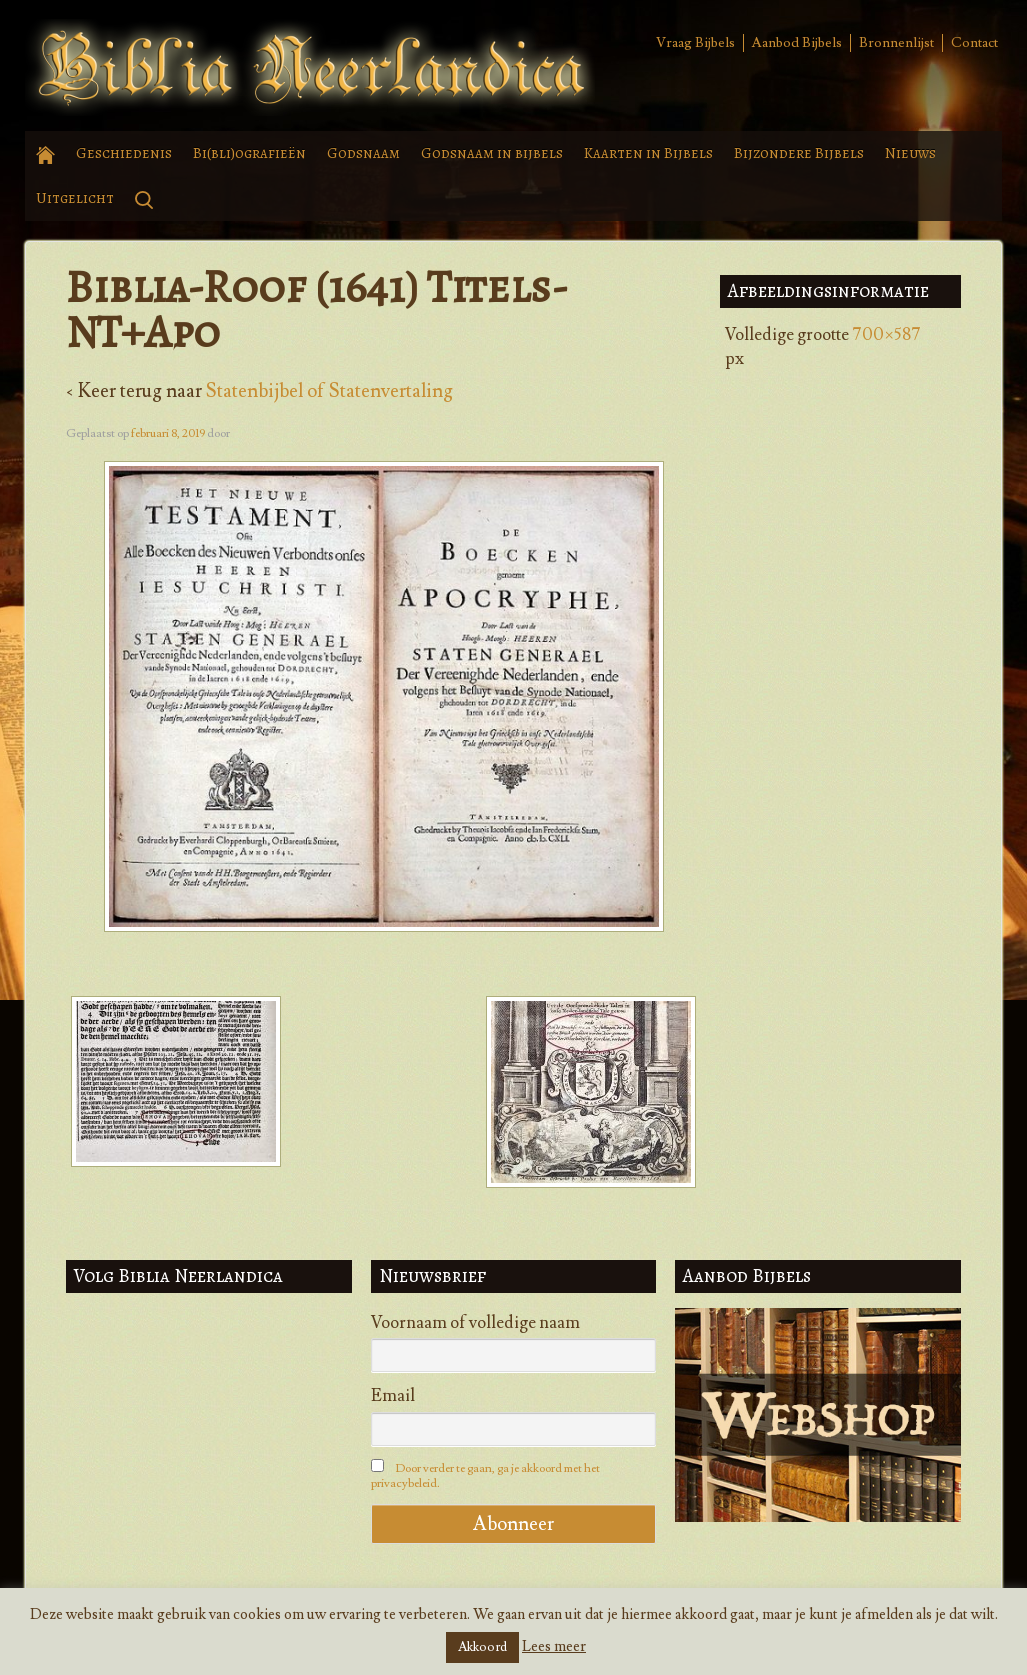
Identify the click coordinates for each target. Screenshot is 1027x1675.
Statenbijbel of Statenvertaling (329, 391)
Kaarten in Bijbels (648, 153)
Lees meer (554, 1646)
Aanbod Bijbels (797, 43)
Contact (974, 43)
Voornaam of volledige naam (475, 1323)
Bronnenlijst (896, 43)
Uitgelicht (75, 198)
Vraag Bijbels (695, 43)
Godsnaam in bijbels (492, 153)
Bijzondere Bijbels (799, 153)
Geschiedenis (124, 153)
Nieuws (910, 153)
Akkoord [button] (482, 1647)
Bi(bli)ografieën (249, 153)
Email (393, 1396)
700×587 (886, 335)
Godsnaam (363, 153)
